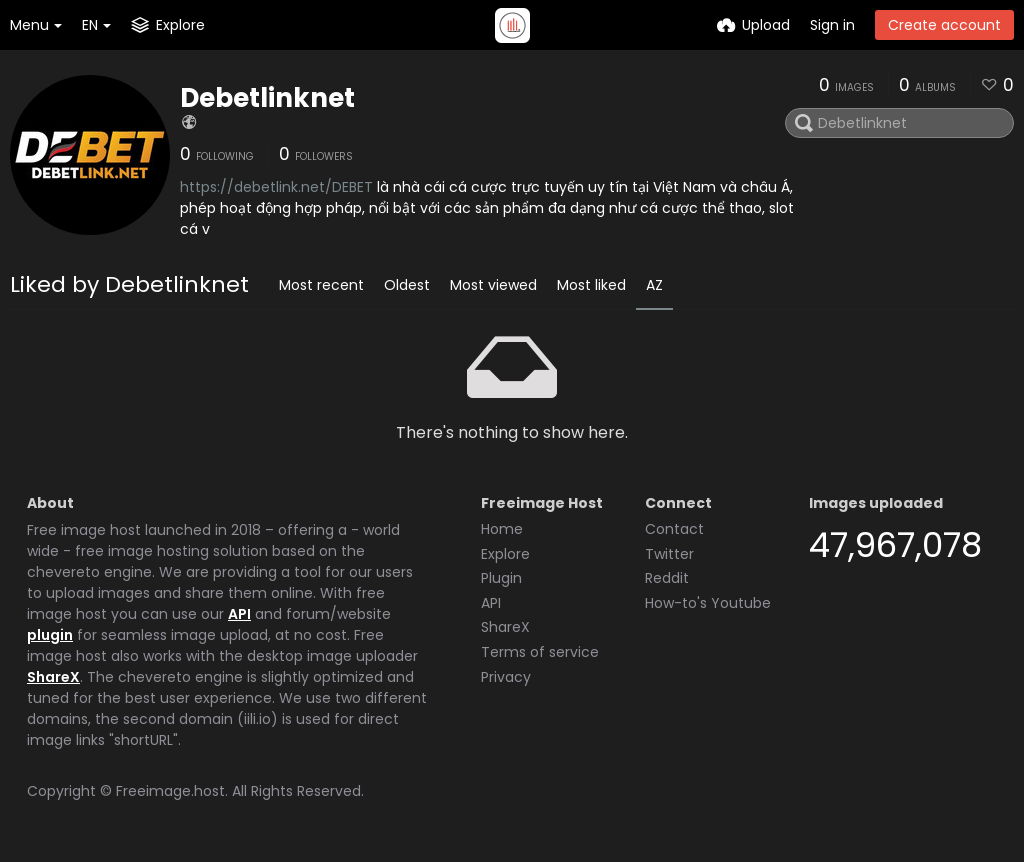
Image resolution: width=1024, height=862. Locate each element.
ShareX (53, 677)
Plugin (501, 578)
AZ (654, 285)
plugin (50, 635)
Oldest (407, 285)
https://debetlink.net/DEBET (276, 187)
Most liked (591, 285)
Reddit (667, 578)
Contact (674, 529)
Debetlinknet (267, 98)
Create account (944, 25)
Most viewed (493, 285)
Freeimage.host (170, 791)
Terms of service (540, 652)
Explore (505, 554)
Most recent (321, 285)
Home (502, 529)
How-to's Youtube (708, 603)
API (239, 614)
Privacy (506, 677)
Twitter (669, 554)
